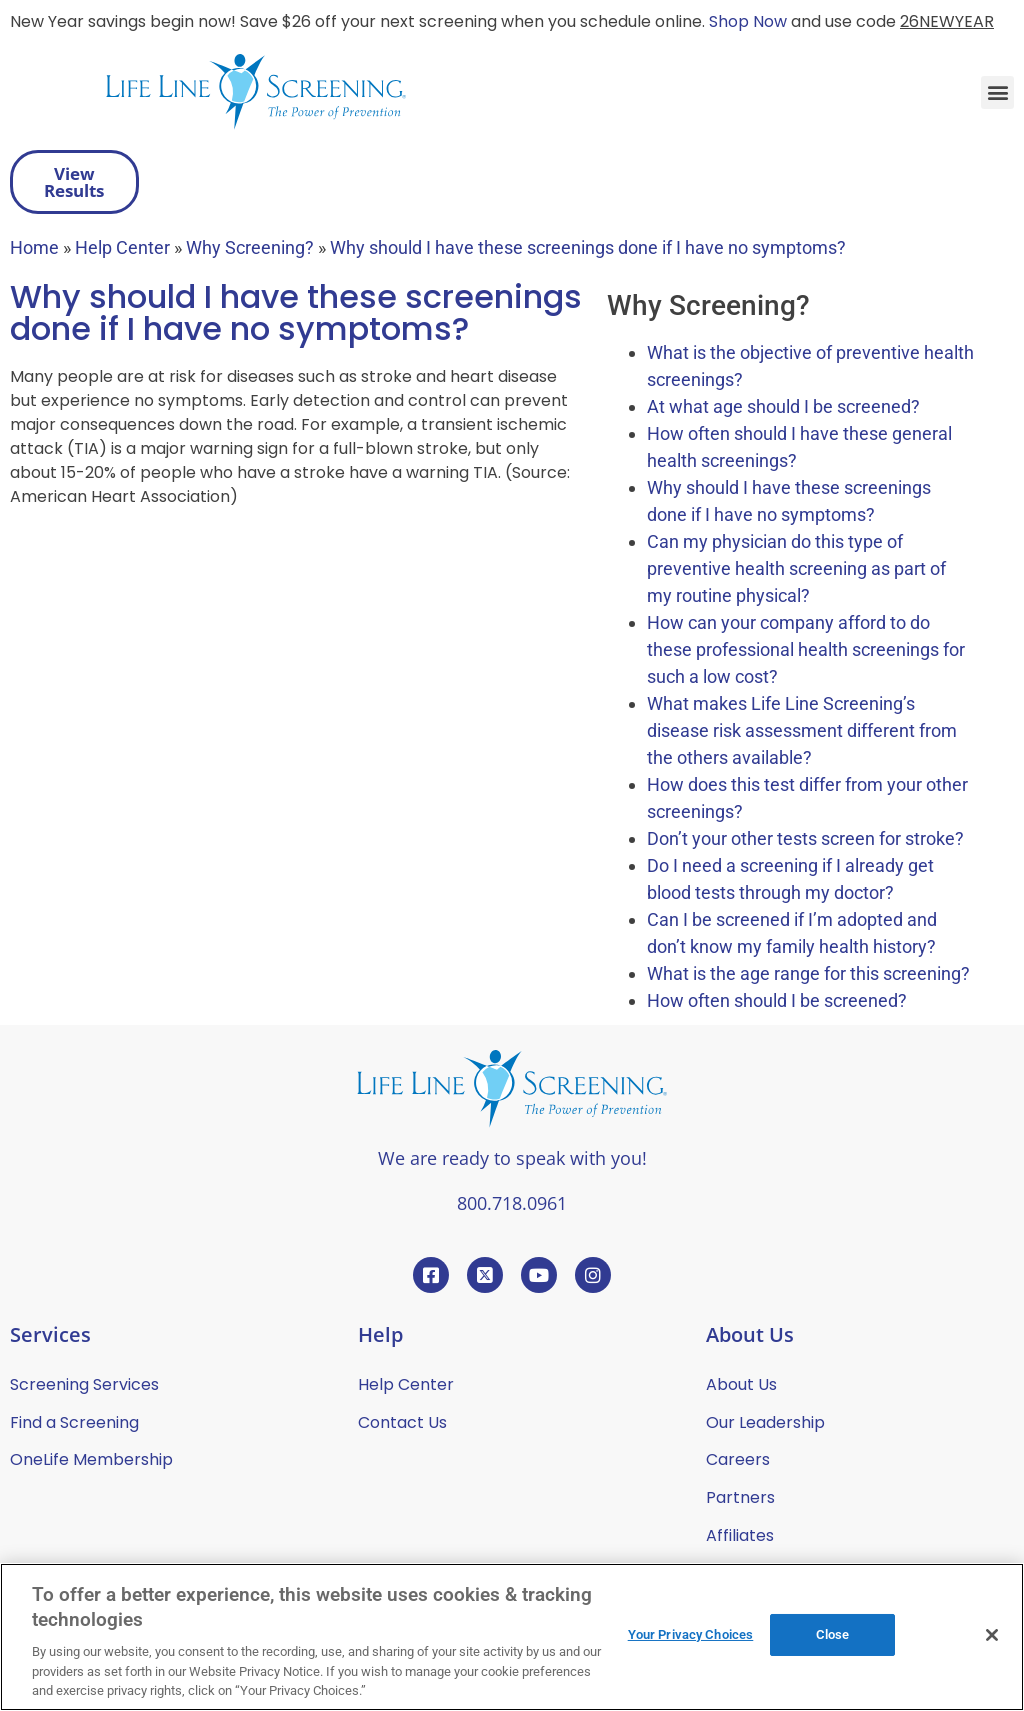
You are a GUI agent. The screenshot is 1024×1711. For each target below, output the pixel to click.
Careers (738, 1459)
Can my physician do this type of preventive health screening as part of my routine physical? (796, 568)
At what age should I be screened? (783, 406)
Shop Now (748, 21)
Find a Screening (74, 1422)
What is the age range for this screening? (808, 973)
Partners (740, 1497)
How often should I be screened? (777, 1000)
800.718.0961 (512, 1203)
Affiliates (740, 1535)
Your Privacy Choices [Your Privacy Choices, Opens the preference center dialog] (691, 1634)
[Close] (992, 1635)
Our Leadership (765, 1422)
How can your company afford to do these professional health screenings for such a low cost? (806, 649)
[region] (512, 1637)
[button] (997, 92)
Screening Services (84, 1384)
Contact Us (402, 1422)
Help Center (406, 1384)
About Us (741, 1384)
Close (833, 1634)
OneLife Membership (91, 1459)
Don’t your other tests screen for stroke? (805, 838)
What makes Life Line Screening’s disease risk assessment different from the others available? (802, 730)
